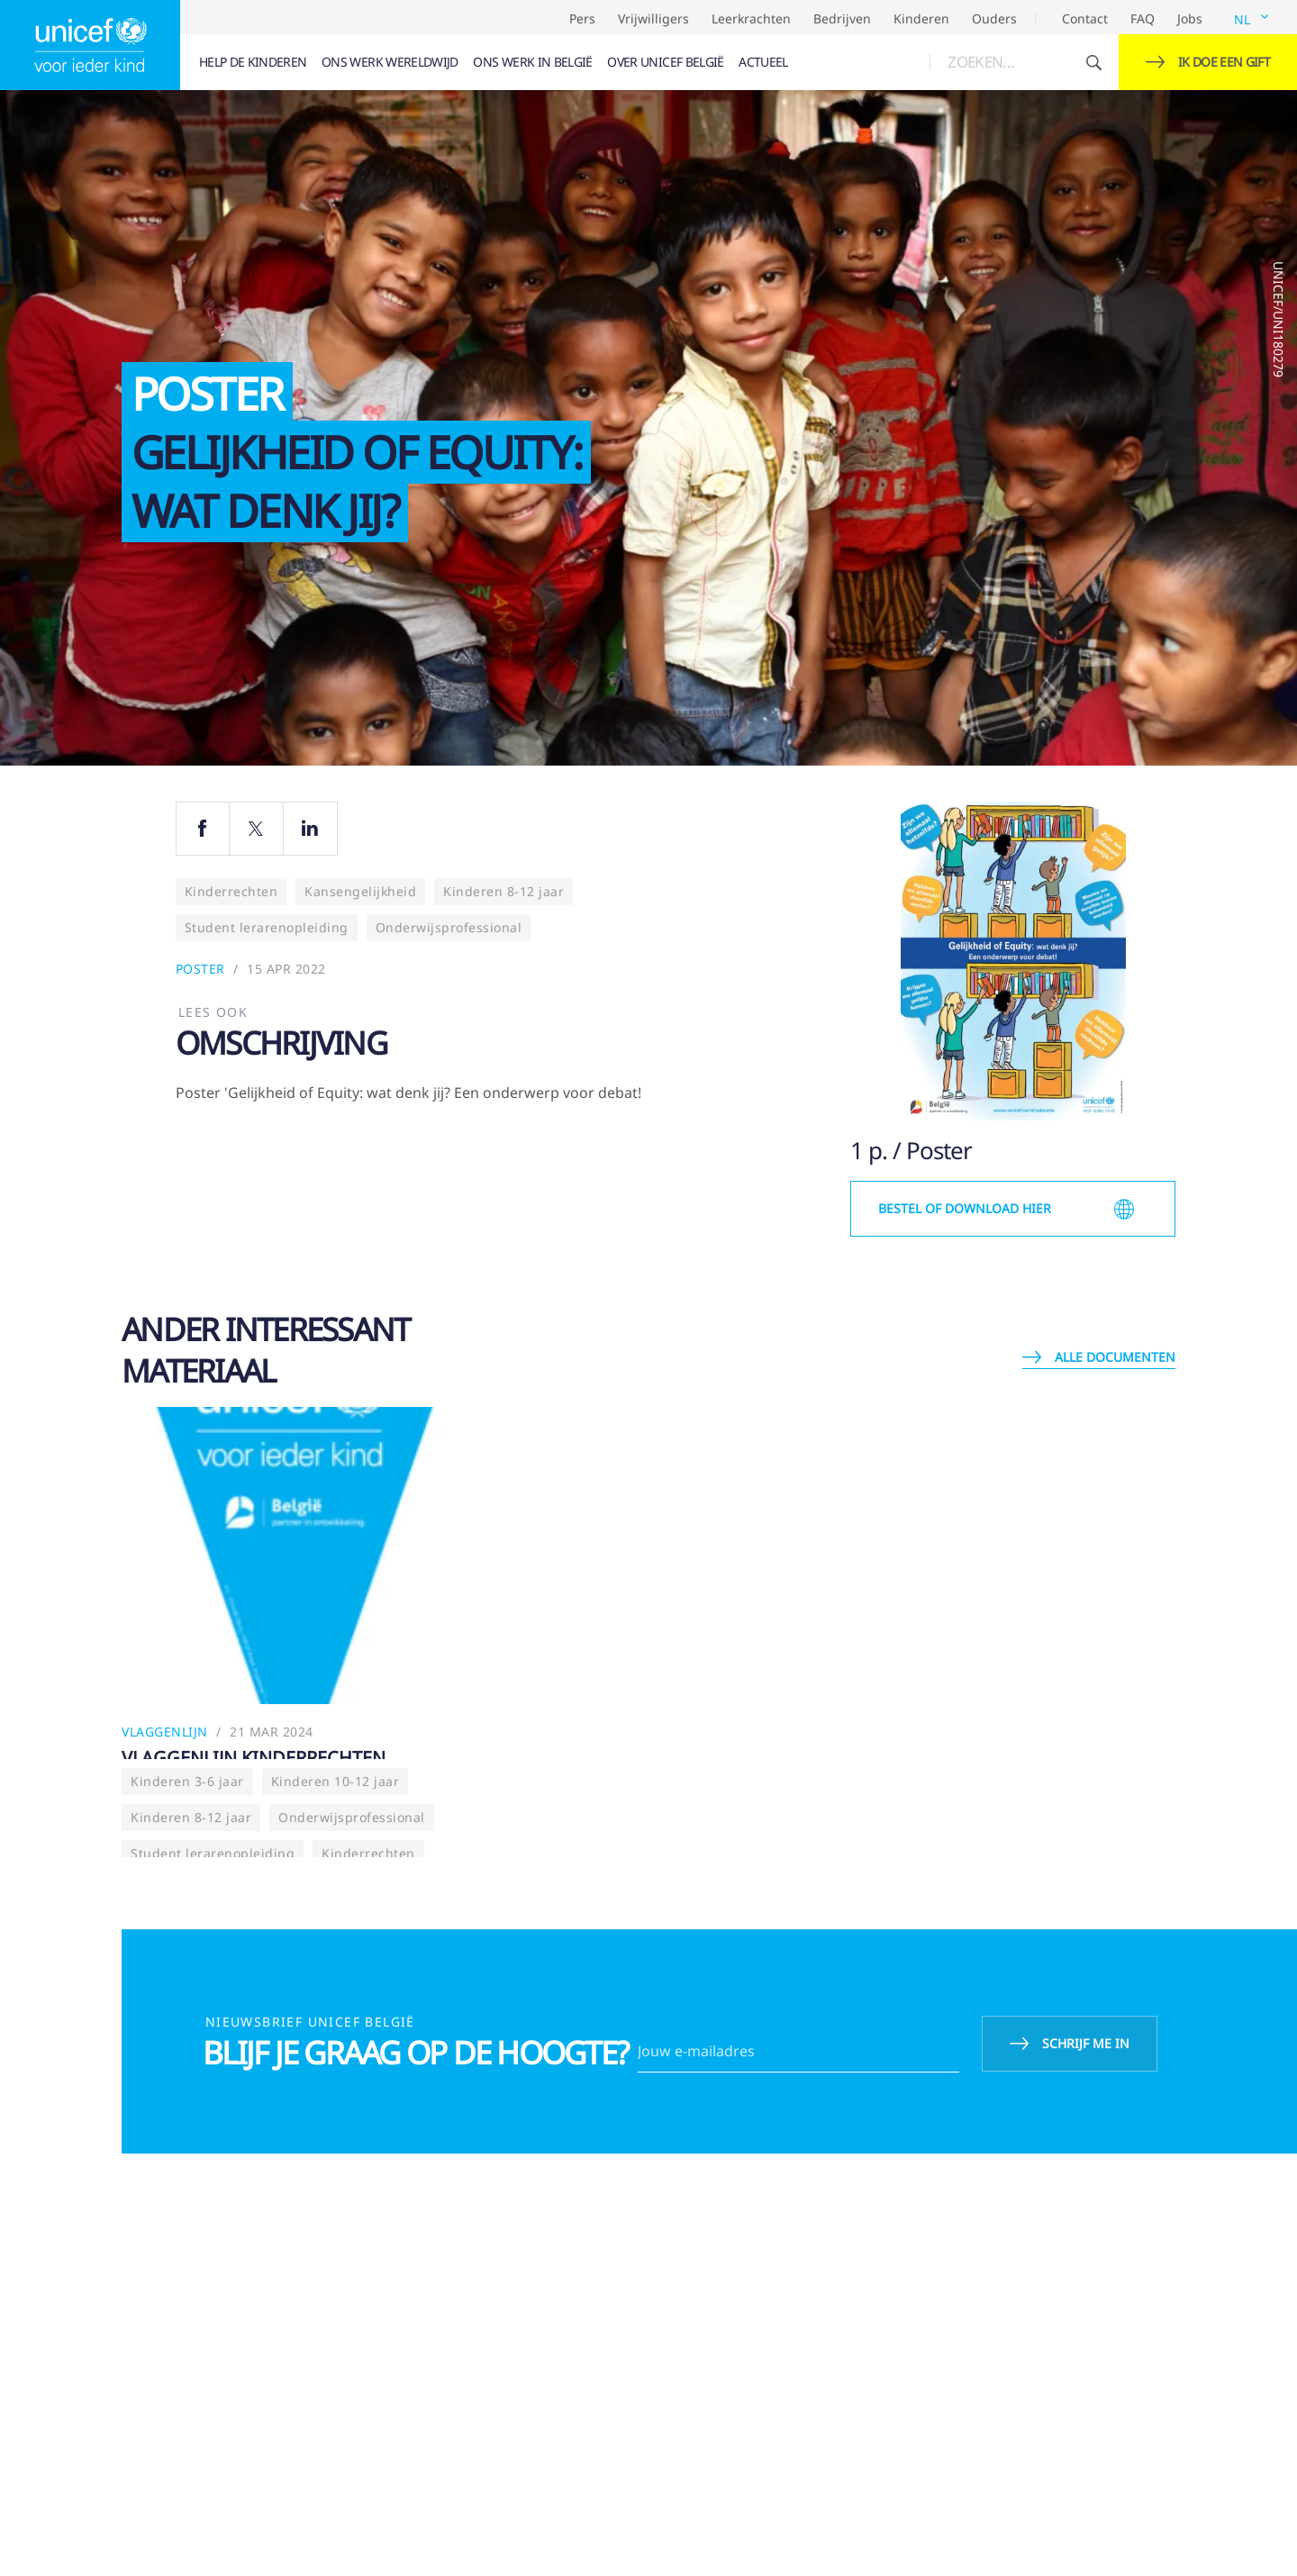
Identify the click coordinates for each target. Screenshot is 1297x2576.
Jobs (1189, 18)
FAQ (1142, 18)
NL (1242, 19)
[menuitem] (253, 62)
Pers (582, 18)
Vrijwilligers (653, 18)
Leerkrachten (751, 18)
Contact (1085, 18)
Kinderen (921, 18)
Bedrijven (842, 18)
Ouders (994, 18)
